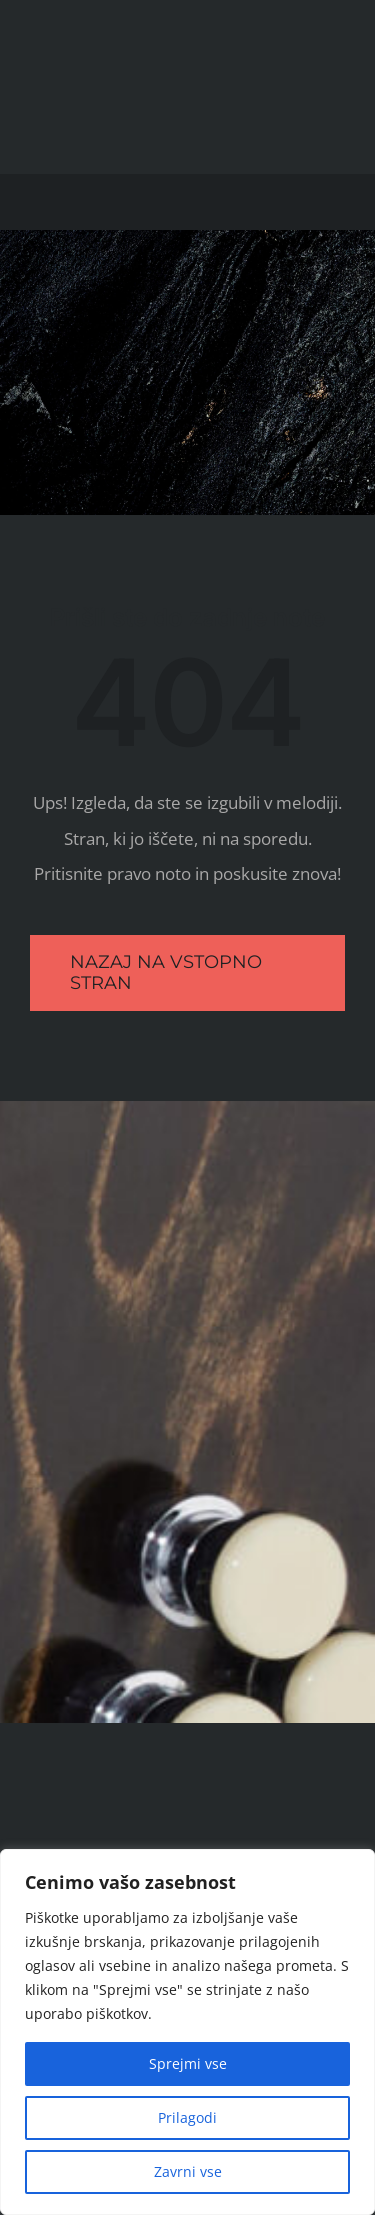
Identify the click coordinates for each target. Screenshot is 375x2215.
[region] (187, 2032)
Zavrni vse (188, 2171)
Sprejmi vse (188, 2063)
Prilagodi (187, 2117)
